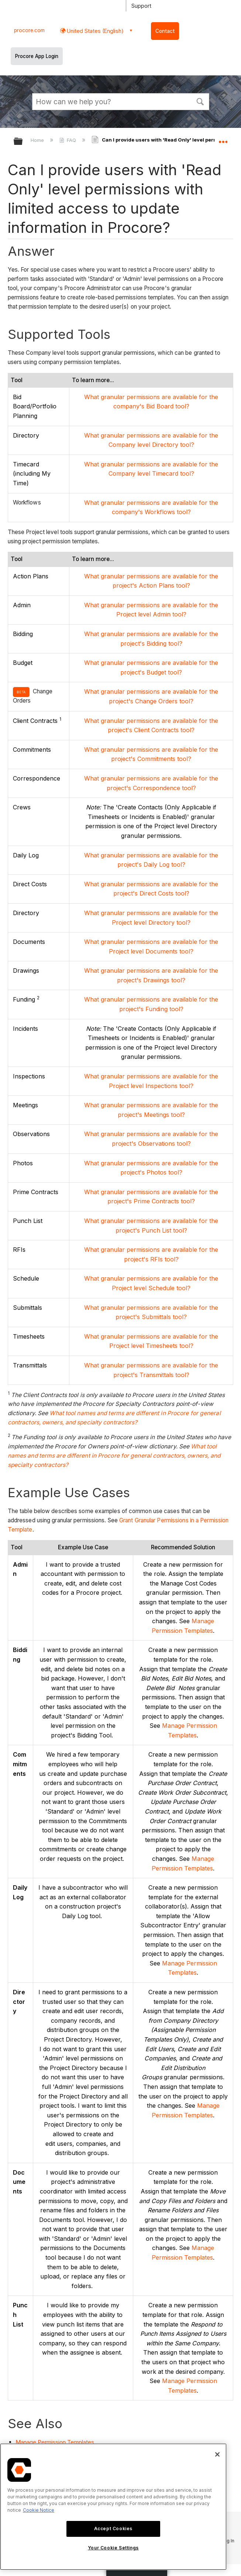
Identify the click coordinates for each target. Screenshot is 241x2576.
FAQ (68, 140)
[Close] (217, 2454)
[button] (200, 101)
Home (38, 140)
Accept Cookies (113, 2528)
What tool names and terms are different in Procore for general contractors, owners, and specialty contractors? (114, 1455)
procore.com (29, 30)
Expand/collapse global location (222, 139)
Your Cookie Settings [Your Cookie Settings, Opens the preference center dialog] (113, 2547)
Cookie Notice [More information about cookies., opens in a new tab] (38, 2510)
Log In (227, 2540)
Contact (165, 31)
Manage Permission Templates (55, 2442)
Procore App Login (36, 56)
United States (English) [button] (94, 31)
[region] (113, 2506)
